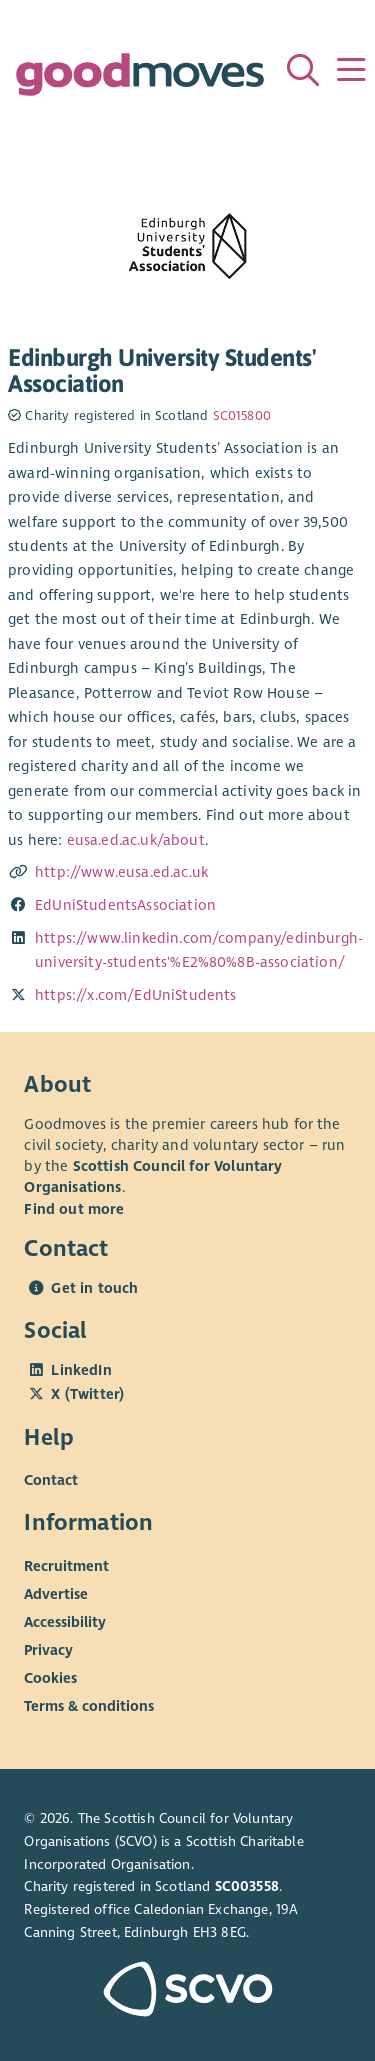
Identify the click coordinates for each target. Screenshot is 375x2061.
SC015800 (242, 416)
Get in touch (94, 1288)
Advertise (56, 1594)
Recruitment (66, 1566)
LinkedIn (81, 1370)
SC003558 (247, 1886)
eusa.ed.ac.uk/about (136, 840)
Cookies (50, 1678)
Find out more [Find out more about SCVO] (74, 1209)
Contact (51, 1480)
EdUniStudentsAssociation (125, 905)
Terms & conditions (89, 1706)
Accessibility (65, 1622)
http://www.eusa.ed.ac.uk (121, 872)
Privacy (48, 1650)
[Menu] (351, 70)
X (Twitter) (87, 1394)
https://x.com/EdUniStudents (135, 995)
